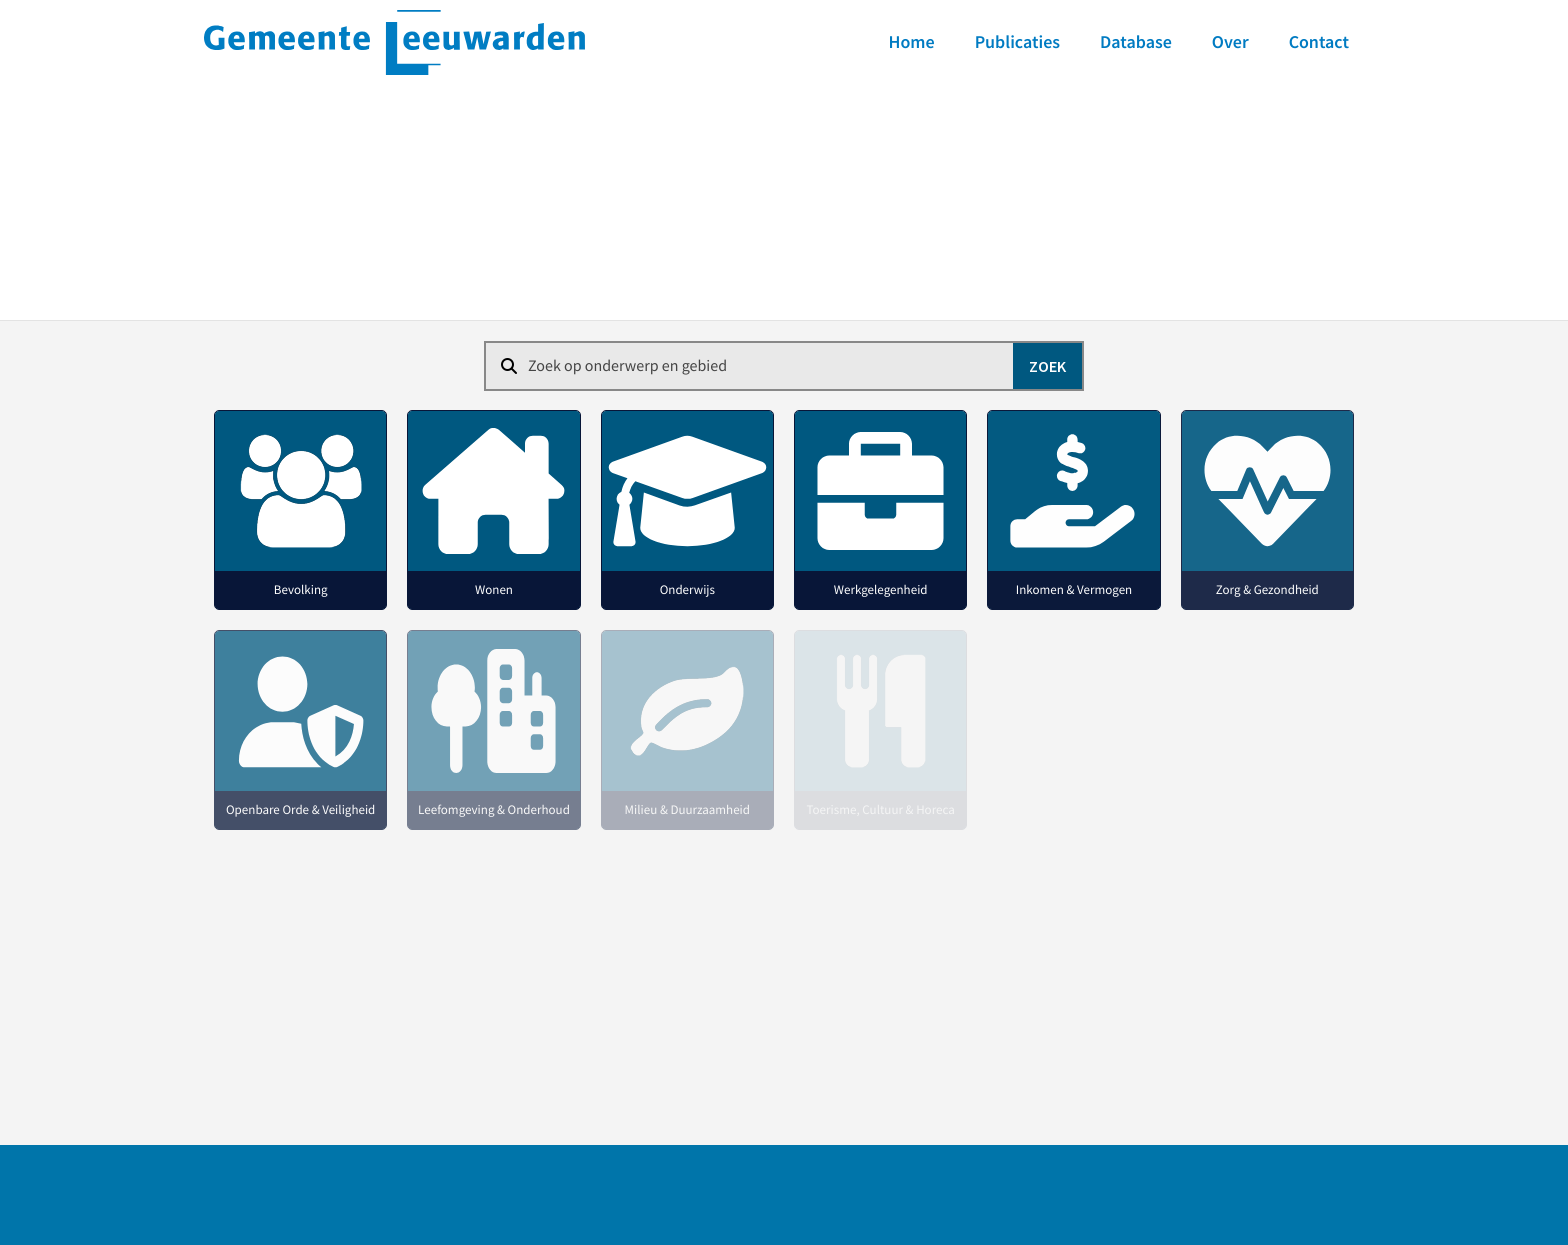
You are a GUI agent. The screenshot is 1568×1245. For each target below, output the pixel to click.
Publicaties (1017, 41)
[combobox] (784, 366)
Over (1230, 41)
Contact (1319, 41)
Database (1136, 41)
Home (912, 41)
